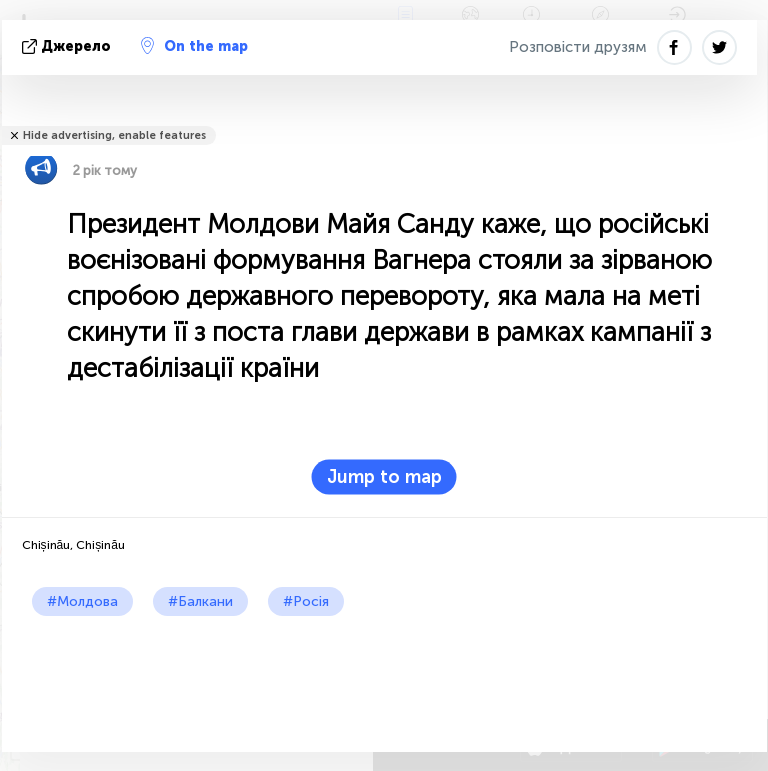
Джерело (68, 46)
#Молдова (82, 601)
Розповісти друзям (578, 47)
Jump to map (384, 477)
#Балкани (200, 601)
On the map (194, 46)
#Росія (306, 601)
